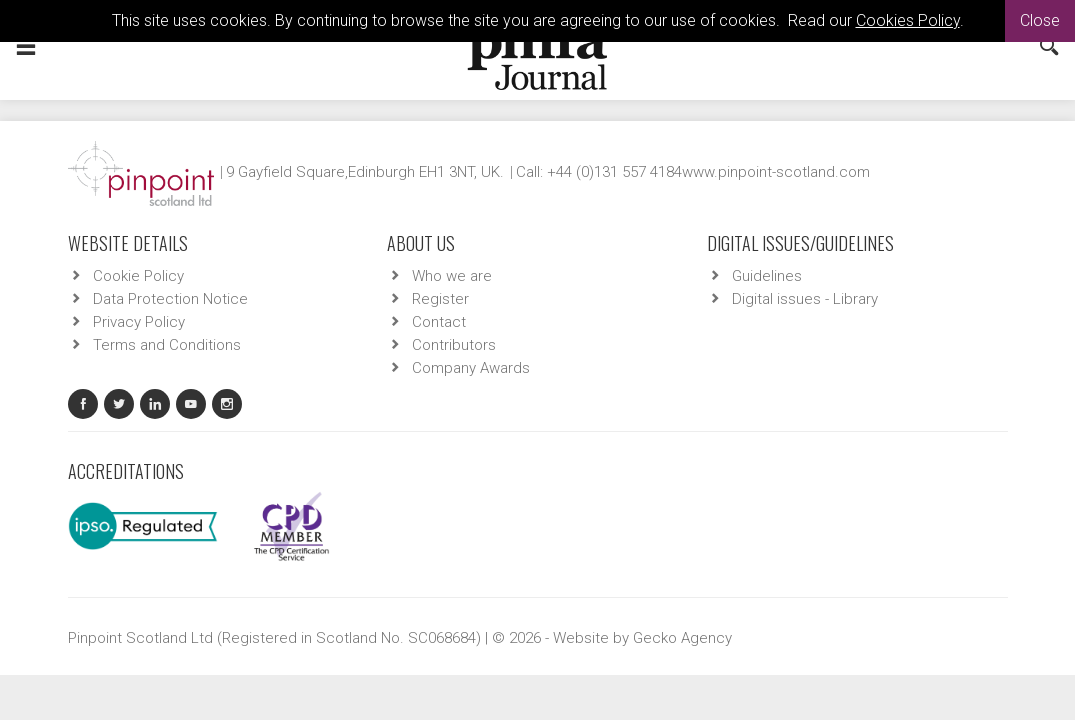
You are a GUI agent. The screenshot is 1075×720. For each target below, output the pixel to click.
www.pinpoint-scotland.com (776, 172)
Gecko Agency (682, 638)
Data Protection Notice (170, 299)
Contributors (454, 345)
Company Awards (471, 368)
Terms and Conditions (167, 345)
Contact (439, 322)
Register (440, 299)
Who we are (452, 276)
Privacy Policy (139, 322)
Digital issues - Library (805, 299)
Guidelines (767, 276)
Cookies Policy (908, 20)
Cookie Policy (138, 276)
